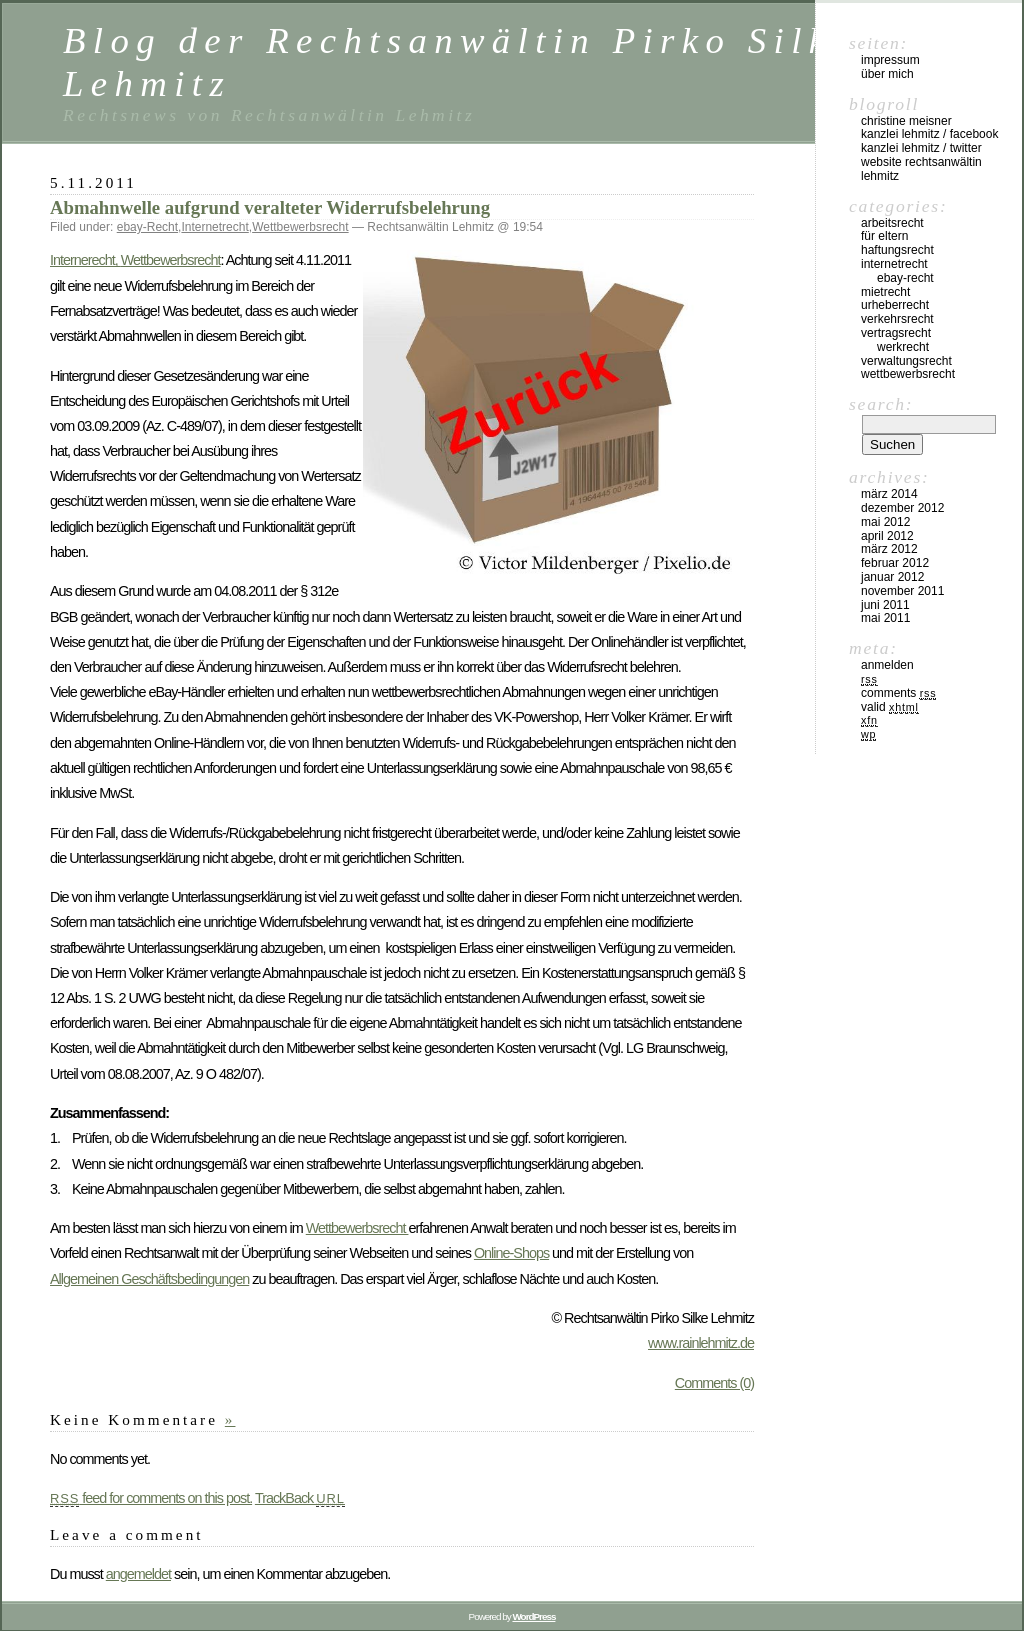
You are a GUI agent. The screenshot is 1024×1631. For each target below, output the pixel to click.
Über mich (887, 74)
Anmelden (887, 665)
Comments (898, 693)
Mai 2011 (885, 618)
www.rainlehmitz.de (701, 1343)
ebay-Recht (147, 227)
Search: (881, 404)
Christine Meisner (906, 121)
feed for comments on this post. (151, 1498)
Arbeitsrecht (892, 223)
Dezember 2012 (902, 508)
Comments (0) (714, 1383)
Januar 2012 (892, 577)
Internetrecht (214, 227)
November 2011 (902, 591)
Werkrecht (903, 347)
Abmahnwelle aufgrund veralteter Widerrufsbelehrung (270, 207)
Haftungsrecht (897, 250)
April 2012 (887, 536)
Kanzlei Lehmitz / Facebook (929, 134)
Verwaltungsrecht (906, 361)
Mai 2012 (885, 522)
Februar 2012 (895, 563)
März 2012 (889, 549)
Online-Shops (511, 1253)
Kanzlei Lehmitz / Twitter (921, 148)
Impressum (890, 60)
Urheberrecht (895, 305)
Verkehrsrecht (897, 319)
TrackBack (300, 1498)
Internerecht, (85, 260)
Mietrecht (885, 292)
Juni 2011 (885, 605)
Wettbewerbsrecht (300, 227)
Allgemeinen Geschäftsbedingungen (149, 1279)
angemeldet (138, 1574)
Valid (890, 707)
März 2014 (889, 494)
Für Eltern (884, 236)
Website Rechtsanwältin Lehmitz (921, 169)
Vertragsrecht (896, 333)
